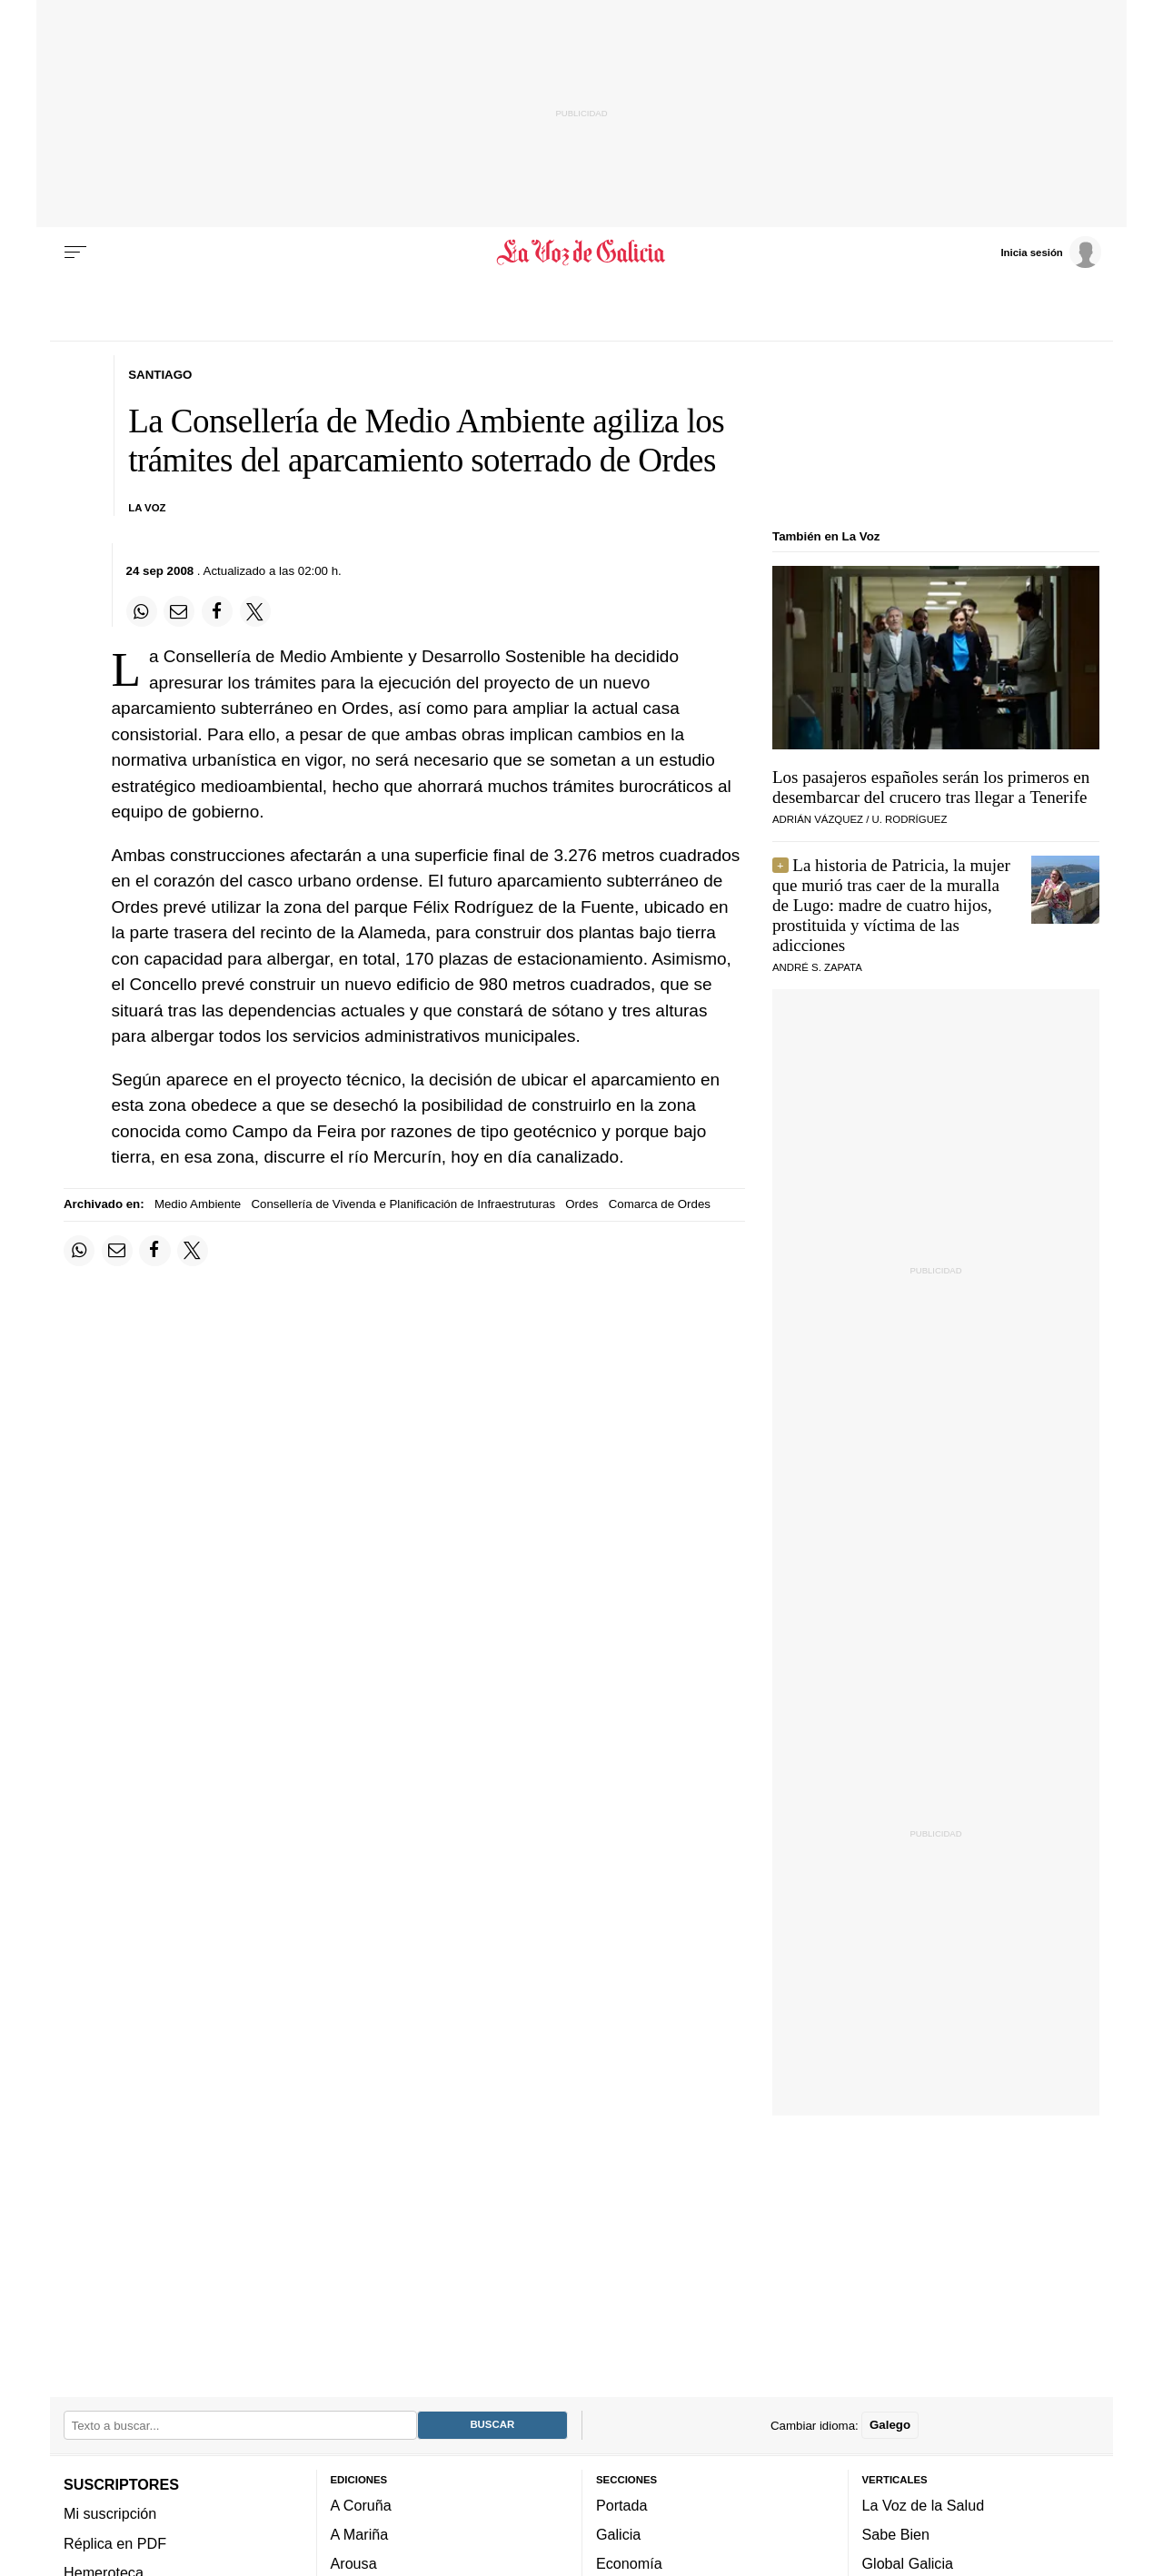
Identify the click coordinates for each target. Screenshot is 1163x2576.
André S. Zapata (817, 967)
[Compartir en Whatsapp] (141, 611)
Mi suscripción (110, 2513)
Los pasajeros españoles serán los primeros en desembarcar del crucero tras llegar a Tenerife (930, 787)
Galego (890, 2425)
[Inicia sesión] (1050, 251)
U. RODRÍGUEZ (910, 819)
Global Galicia (907, 2563)
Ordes (581, 1204)
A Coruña (361, 2505)
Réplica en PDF (115, 2543)
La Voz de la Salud (923, 2505)
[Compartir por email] (179, 611)
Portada (622, 2505)
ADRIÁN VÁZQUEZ (817, 819)
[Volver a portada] (582, 252)
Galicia (618, 2534)
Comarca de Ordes (660, 1204)
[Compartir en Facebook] (217, 611)
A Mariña (360, 2534)
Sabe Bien (896, 2534)
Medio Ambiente (197, 1204)
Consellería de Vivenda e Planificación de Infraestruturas (403, 1204)
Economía (629, 2563)
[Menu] (75, 252)
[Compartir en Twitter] (255, 611)
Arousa (354, 2563)
